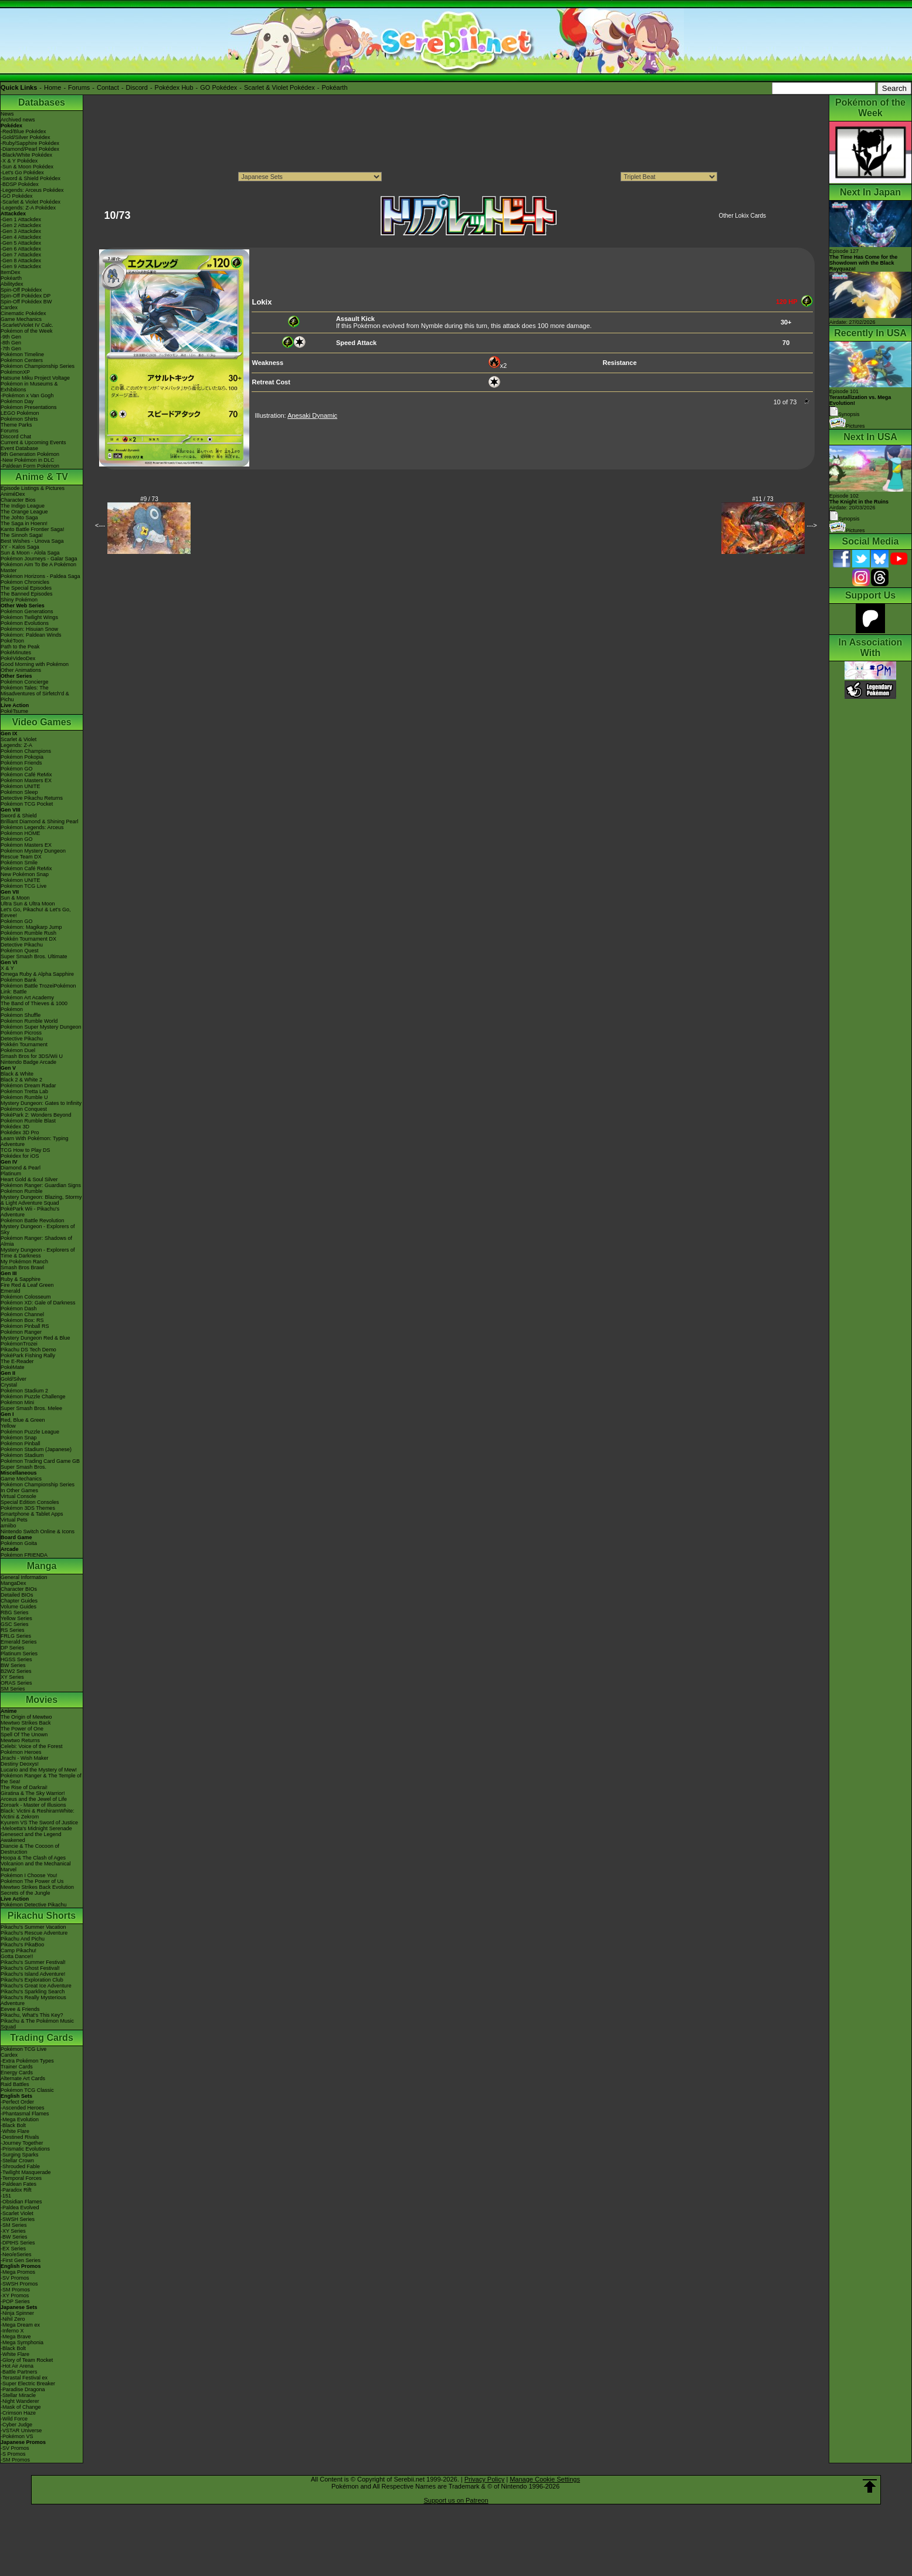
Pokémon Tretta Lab (24, 1091)
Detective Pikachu (22, 945)
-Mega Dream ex (20, 2325)
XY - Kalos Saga (20, 547)
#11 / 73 (763, 499)
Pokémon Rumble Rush (28, 933)
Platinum (11, 1174)
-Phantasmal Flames (25, 2114)
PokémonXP (15, 372)
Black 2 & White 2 (21, 1080)
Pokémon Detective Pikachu (34, 1905)
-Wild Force (14, 2419)
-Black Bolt (13, 2125)
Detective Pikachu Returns (32, 798)
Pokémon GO (17, 769)
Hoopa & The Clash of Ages (33, 1858)
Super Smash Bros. (23, 1467)
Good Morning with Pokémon (35, 664)
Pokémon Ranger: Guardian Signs (41, 1185)
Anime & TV (41, 477)
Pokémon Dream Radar (28, 1085)
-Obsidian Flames (21, 2202)
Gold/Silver (13, 1379)
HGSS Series (16, 1659)
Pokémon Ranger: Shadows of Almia (36, 1241)
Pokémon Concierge (25, 682)
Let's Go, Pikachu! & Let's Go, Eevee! (36, 912)
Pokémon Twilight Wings (29, 617)
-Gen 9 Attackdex (21, 266)
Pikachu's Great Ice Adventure (36, 1986)
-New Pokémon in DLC (28, 460)
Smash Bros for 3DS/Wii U (32, 1056)
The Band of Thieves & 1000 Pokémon (34, 1006)
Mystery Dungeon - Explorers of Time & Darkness (38, 1253)
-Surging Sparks (20, 2155)
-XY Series (13, 2231)
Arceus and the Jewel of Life (34, 1799)
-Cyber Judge (16, 2425)
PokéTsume (14, 711)
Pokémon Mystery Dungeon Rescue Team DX (33, 854)
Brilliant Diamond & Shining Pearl (40, 821)
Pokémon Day (17, 401)
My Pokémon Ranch (24, 1262)
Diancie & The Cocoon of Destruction (30, 1849)
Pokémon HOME (20, 833)
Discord (137, 87)
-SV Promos (15, 2278)
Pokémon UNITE (20, 786)
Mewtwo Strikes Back (26, 1723)
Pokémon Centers (22, 360)
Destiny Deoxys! (20, 1764)
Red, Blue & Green (23, 1420)
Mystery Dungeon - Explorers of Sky (38, 1229)
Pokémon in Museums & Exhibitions (29, 387)
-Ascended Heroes (23, 2108)
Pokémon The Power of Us (32, 1881)
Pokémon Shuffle (20, 1015)
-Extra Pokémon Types (27, 2061)
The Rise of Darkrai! (24, 1787)
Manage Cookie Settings (545, 2479)
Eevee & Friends (20, 2009)
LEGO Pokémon (20, 413)
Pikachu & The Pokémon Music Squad (37, 2024)
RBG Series (15, 1612)
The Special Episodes (26, 588)
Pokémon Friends (21, 763)
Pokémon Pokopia (22, 757)
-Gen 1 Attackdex (21, 219)
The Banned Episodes (27, 594)
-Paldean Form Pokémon (30, 466)
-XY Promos (15, 2295)
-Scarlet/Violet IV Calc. (27, 325)
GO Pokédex (218, 87)
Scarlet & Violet (18, 739)
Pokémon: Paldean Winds (31, 635)
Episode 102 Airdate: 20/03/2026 (859, 502)
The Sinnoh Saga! (22, 535)
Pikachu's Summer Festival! (33, 1962)
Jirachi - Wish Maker (25, 1758)
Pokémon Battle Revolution (33, 1220)
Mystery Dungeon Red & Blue (35, 1338)
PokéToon (12, 641)
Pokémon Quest (20, 951)
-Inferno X (12, 2331)
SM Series (13, 1689)
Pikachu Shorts (42, 1916)
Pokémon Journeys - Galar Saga (39, 559)
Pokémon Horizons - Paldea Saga (40, 576)
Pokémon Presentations (29, 407)
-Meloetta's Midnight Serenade (36, 1828)
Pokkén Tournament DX (28, 939)
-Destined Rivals (20, 2137)
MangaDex (13, 1583)
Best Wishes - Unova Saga (32, 541)
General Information (24, 1577)
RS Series (13, 1630)
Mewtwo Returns (20, 1740)
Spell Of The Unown (24, 1734)
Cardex (9, 307)
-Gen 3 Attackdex (21, 231)
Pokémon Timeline (22, 354)
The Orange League (24, 512)
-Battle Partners (19, 2372)
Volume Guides (18, 1607)
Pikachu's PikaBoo (22, 1945)
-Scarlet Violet (17, 2213)
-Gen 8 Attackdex (21, 260)
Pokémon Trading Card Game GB (40, 1461)
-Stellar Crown (17, 2160)
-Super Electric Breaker (28, 2383)
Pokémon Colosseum (26, 1297)
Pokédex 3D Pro (20, 1132)
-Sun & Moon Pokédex (27, 167)
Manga (42, 1566)
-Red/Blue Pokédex (23, 131)
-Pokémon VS (17, 2436)
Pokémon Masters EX (26, 780)
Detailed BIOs (17, 1595)
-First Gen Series (20, 2260)
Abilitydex (12, 284)
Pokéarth (334, 87)
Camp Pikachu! (18, 1950)
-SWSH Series (18, 2219)
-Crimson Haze (18, 2413)
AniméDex (13, 494)
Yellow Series (16, 1618)
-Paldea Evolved (20, 2207)
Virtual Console (18, 1496)
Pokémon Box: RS (22, 1320)
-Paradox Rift (16, 2190)
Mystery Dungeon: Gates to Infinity (41, 1103)
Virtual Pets (14, 1520)
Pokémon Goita (19, 1543)
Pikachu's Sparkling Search (33, 1991)
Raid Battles (15, 2084)
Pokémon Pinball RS (25, 1326)
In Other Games (19, 1490)
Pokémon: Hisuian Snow (29, 629)
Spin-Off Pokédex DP (25, 296)
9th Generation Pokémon (30, 454)
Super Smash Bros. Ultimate (34, 956)
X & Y (7, 968)
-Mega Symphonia (22, 2342)
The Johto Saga (19, 517)
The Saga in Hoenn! (24, 523)
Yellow (8, 1426)
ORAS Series (16, 1683)
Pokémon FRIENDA (24, 1555)
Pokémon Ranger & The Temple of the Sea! (41, 1778)
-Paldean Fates (18, 2184)
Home (52, 87)
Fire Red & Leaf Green (27, 1285)
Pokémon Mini (17, 1402)
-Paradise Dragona (23, 2389)
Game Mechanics (21, 319)
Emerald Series (19, 1642)
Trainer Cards (17, 2067)
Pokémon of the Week (26, 331)
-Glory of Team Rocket (27, 2360)
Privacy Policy (484, 2479)
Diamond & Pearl (20, 1168)
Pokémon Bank (18, 980)
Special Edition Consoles (30, 1502)
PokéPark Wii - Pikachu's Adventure (30, 1212)
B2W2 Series (16, 1671)
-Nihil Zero (13, 2319)
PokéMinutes (16, 652)
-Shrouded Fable (20, 2166)
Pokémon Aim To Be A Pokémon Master (38, 567)
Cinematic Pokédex (23, 313)
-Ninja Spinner (17, 2313)
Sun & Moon (15, 898)
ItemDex (11, 272)
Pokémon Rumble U (24, 1097)
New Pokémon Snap (25, 874)
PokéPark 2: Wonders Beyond (36, 1115)
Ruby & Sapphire (20, 1279)
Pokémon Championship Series (37, 366)
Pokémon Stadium (22, 1455)
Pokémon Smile (19, 863)
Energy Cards (17, 2072)
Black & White (17, 1074)
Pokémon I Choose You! (29, 1875)
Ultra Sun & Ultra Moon (28, 904)
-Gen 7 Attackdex (21, 255)
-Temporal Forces (21, 2178)
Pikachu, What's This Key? (32, 2015)
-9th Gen (11, 337)
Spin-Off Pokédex (21, 290)
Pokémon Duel (18, 1050)
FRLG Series (16, 1636)
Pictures (847, 426)
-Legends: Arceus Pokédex (32, 190)
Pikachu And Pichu (23, 1939)
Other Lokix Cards (743, 215)
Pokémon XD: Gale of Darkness (38, 1303)
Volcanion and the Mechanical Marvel (36, 1866)
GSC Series (15, 1624)
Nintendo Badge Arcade (28, 1062)
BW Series (13, 1665)
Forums (79, 87)
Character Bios (18, 500)
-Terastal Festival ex (24, 2378)
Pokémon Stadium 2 (24, 1391)
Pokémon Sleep (19, 792)
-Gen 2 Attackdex (21, 225)
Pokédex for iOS (20, 1156)
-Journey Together (22, 2143)
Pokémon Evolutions (25, 623)
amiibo (8, 1526)
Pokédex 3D (15, 1127)
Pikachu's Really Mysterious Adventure (33, 2000)
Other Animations (21, 670)
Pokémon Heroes (21, 1752)
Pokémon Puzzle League (30, 1432)
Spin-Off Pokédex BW (26, 302)
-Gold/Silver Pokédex (25, 137)
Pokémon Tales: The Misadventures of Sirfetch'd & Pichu (35, 693)
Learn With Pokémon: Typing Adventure (34, 1141)
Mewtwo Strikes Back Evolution (37, 1887)
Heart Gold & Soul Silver (29, 1179)
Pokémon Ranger (21, 1332)
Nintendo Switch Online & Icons (37, 1531)
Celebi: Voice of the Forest (32, 1746)
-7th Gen (11, 348)
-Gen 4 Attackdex (21, 237)
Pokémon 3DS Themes (28, 1508)
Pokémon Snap (19, 1438)
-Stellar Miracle (18, 2395)
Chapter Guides (19, 1601)
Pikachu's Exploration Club (32, 1980)
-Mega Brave (16, 2337)
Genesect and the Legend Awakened (31, 1837)
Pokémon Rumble (22, 1191)
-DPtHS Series (18, 2243)
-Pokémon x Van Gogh (27, 395)
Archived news (18, 120)
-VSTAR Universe (21, 2430)
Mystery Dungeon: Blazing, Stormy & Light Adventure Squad (41, 1200)
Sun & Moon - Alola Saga (30, 553)
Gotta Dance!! (17, 1956)
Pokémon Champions (26, 751)
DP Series (12, 1648)
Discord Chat (16, 437)
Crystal (9, 1385)
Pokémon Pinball (20, 1443)
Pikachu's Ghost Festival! (30, 1968)
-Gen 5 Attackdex (21, 243)
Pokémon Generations (27, 611)
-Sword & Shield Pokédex (30, 178)
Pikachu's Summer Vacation (33, 1927)
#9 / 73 (149, 499)
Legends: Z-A (16, 745)
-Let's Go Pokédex (22, 172)
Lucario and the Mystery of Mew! (39, 1770)
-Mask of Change (21, 2407)
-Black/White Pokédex (26, 155)
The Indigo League (23, 506)
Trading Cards (41, 2038)
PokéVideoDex (18, 658)
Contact (108, 87)
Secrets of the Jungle (25, 1893)
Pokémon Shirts (19, 419)
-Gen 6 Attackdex (21, 249)
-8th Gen (11, 343)
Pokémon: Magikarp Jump (31, 927)
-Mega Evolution (20, 2119)
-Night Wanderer (20, 2401)
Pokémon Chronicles (25, 582)
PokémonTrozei (19, 1344)
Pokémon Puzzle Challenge (33, 1396)
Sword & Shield (19, 816)
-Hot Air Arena (17, 2366)
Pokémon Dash (19, 1308)
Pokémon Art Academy (27, 997)
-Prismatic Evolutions (25, 2149)
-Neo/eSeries (16, 2254)
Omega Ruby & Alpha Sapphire (37, 974)
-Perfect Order (17, 2102)
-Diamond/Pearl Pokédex (30, 149)
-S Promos (13, 2454)
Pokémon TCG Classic (27, 2090)
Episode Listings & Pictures (33, 488)
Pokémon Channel (22, 1314)
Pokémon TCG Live (23, 886)
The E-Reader (17, 1361)
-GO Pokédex (17, 196)
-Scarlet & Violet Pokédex (30, 202)
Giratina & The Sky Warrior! (33, 1793)
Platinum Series (19, 1654)
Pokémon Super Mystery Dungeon (41, 1027)
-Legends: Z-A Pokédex (28, 208)
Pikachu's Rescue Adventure (34, 1933)
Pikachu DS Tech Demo (28, 1350)
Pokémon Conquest (24, 1109)
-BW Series (14, 2237)
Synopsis (844, 519)
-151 (6, 2196)
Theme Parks (16, 425)
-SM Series (14, 2225)
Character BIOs (19, 1589)
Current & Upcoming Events (33, 442)
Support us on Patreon (455, 2500)
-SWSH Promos (19, 2284)
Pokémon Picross (21, 1033)
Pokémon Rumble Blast (28, 1121)
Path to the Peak (20, 647)
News (7, 114)
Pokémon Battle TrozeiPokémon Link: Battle (38, 989)
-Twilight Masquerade (26, 2172)
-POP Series (15, 2301)
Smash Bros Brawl (22, 1267)
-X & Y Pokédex (19, 161)
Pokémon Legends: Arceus (32, 827)
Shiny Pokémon (19, 600)
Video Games (41, 722)
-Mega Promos (18, 2272)
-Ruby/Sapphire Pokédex (30, 143)
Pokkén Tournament (24, 1044)
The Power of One (22, 1729)
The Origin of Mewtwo (26, 1717)
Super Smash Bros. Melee (31, 1408)
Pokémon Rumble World (29, 1021)
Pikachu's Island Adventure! (33, 1974)
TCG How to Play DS (25, 1150)
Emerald (11, 1291)
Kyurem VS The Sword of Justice (39, 1822)
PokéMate (13, 1367)
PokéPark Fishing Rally (28, 1355)
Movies (41, 1700)
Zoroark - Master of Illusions (33, 1805)
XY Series (12, 1677)
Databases (41, 102)
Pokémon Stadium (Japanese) (36, 1449)
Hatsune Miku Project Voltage (35, 378)
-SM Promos (15, 2290)
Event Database (19, 448)
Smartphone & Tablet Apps (32, 1514)
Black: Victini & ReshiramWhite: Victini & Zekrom (37, 1814)
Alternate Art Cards (23, 2078)
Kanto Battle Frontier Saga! (33, 529)
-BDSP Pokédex (20, 184)
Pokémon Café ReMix (26, 774)
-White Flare (15, 2131)
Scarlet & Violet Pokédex (279, 87)
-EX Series (13, 2249)
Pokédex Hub (174, 87)
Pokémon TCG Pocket (27, 804)
